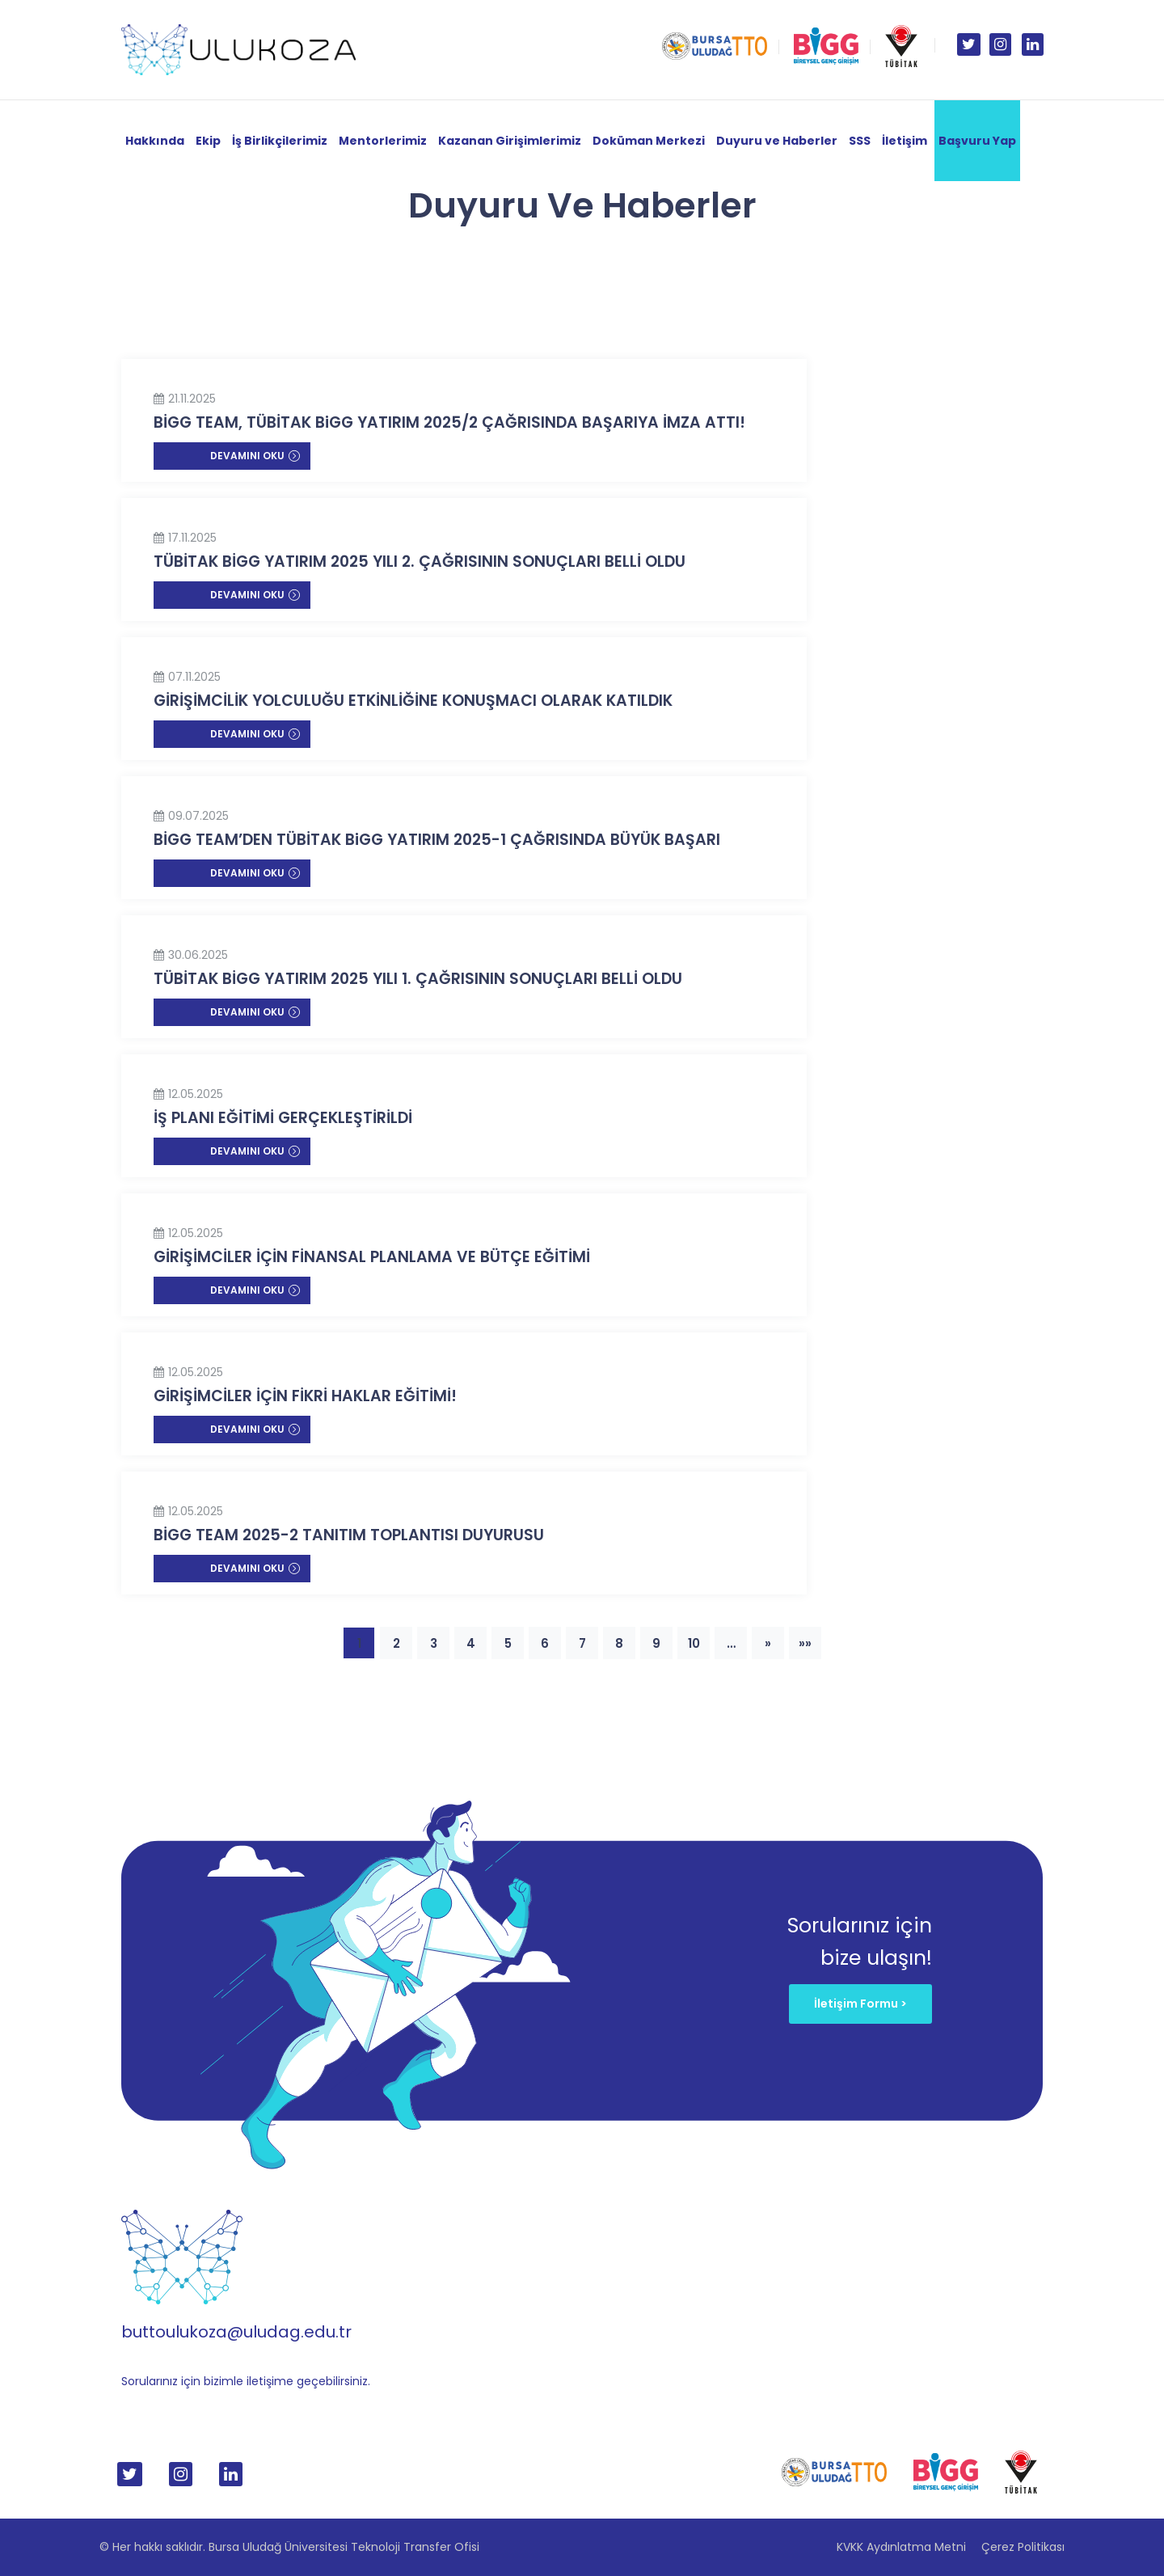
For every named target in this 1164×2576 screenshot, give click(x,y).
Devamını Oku (255, 455)
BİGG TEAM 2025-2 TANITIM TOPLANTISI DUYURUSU (349, 1535)
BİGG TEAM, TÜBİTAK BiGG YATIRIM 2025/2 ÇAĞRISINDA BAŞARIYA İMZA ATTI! (449, 422)
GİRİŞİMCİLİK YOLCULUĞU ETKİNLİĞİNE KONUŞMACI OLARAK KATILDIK (413, 701)
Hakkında (154, 141)
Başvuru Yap (977, 141)
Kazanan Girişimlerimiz (509, 141)
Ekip (208, 141)
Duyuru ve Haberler (776, 141)
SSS (860, 141)
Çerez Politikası (1023, 2547)
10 (694, 1643)
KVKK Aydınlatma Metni (901, 2547)
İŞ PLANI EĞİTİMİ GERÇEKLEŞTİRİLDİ (283, 1118)
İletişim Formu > (860, 2003)
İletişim (904, 141)
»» (805, 1643)
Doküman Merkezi (649, 141)
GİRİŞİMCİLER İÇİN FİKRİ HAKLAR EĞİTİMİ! (305, 1396)
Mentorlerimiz (383, 141)
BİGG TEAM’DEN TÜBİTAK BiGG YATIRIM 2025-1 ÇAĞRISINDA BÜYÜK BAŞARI (437, 840)
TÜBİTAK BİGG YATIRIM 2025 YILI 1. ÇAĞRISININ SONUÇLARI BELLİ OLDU (418, 979)
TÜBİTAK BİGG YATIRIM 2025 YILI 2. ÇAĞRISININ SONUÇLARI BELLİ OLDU (419, 561)
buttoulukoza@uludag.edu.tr (236, 2332)
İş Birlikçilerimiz (279, 141)
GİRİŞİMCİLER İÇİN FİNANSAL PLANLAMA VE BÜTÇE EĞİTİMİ (372, 1257)
